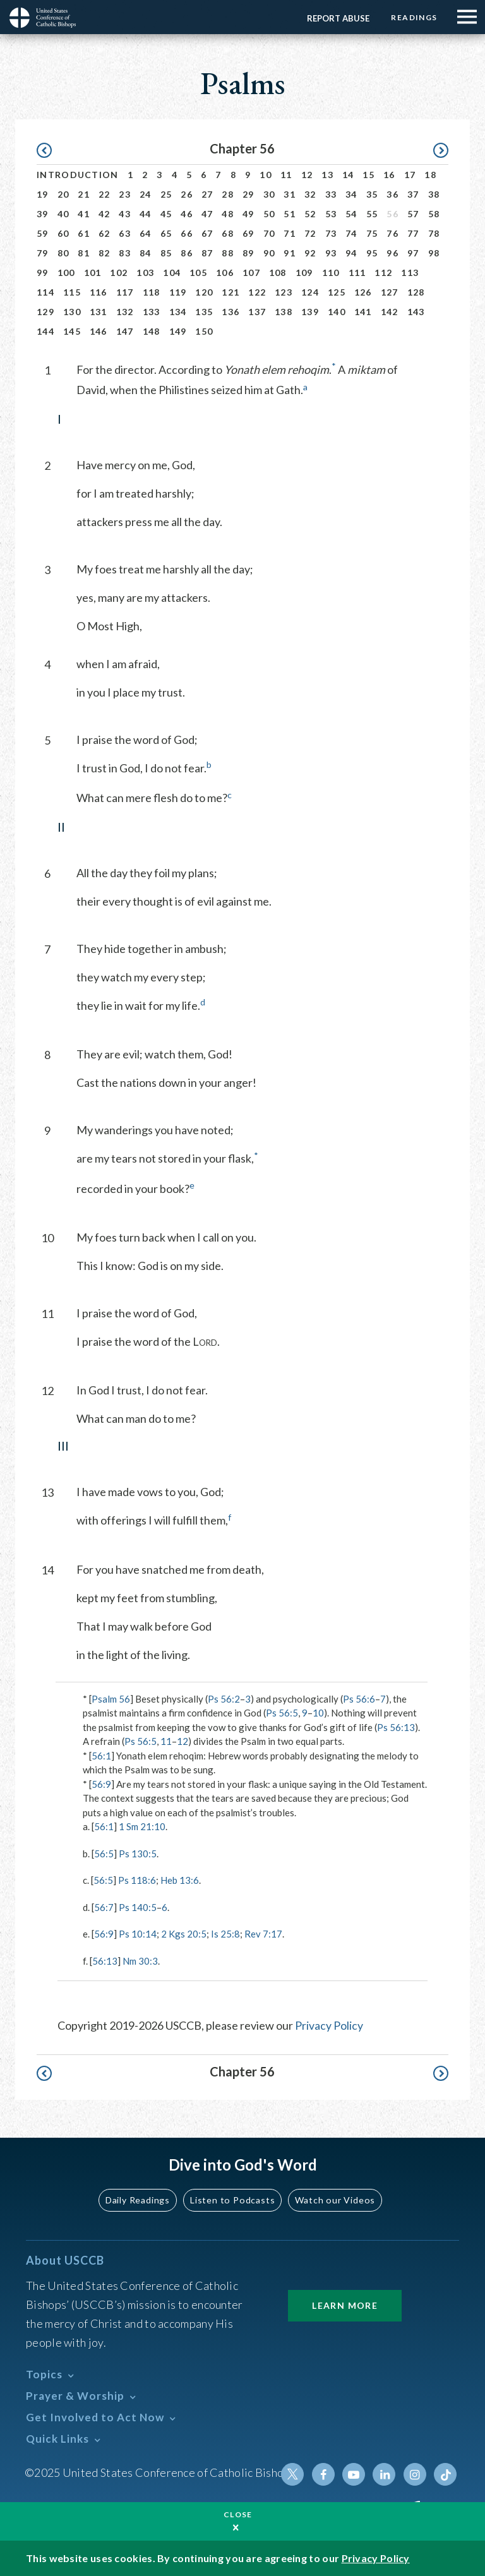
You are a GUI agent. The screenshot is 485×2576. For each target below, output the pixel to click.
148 (151, 331)
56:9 (101, 1784)
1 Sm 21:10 (142, 1826)
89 (248, 253)
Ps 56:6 (359, 1698)
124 (310, 292)
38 (434, 194)
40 (63, 213)
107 (251, 272)
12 (307, 174)
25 (166, 194)
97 (413, 253)
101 (93, 272)
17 (410, 174)
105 (198, 272)
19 (43, 194)
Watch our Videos (334, 2200)
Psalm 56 (111, 1698)
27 (207, 194)
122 (257, 292)
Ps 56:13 (396, 1727)
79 (43, 253)
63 (125, 233)
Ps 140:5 (138, 1907)
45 (166, 213)
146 (98, 331)
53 (331, 213)
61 (84, 233)
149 (178, 331)
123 (283, 292)
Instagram (415, 2473)
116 (98, 292)
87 (207, 253)
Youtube (354, 2473)
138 (283, 311)
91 (290, 253)
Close (238, 2514)
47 (207, 213)
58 (434, 213)
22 (105, 194)
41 (84, 213)
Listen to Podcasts (233, 2200)
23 (125, 194)
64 (146, 233)
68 (228, 233)
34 (351, 194)
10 (266, 174)
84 (146, 253)
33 (331, 194)
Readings (414, 17)
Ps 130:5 (138, 1853)
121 (230, 292)
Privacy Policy (329, 2025)
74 (351, 233)
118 (151, 292)
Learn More (345, 2304)
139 (310, 311)
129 (45, 311)
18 (430, 174)
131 (98, 311)
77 (413, 233)
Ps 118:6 (137, 1880)
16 (389, 174)
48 (228, 213)
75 (372, 233)
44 (146, 213)
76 (392, 233)
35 (372, 194)
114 (45, 292)
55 (372, 213)
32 (310, 194)
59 (43, 233)
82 (105, 253)
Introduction (78, 174)
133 (151, 311)
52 (310, 213)
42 (105, 213)
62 (105, 233)
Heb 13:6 (179, 1880)
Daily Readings (139, 2200)
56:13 (104, 1961)
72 (310, 233)
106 (225, 272)
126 (363, 292)
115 (72, 292)
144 (45, 331)
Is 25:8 (225, 1933)
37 (413, 194)
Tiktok (445, 2473)
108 (278, 272)
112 (383, 272)
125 (336, 292)
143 (416, 311)
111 (357, 272)
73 (331, 233)
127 (389, 292)
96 (392, 253)
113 (410, 272)
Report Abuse (337, 18)
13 (327, 174)
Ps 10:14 (138, 1933)
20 (63, 194)
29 (248, 194)
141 (363, 311)
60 (63, 233)
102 (119, 272)
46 (187, 213)
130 (72, 311)
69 (248, 233)
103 (145, 272)
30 (269, 194)
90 (269, 253)
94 (351, 253)
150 (204, 331)
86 (187, 253)
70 (269, 233)
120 (204, 292)
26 (187, 194)
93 (331, 253)
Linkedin (384, 2473)
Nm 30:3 (140, 1961)
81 (84, 253)
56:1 (101, 1755)
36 (392, 194)
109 (304, 272)
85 (166, 253)
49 (248, 213)
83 (125, 253)
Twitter (293, 2473)
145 (72, 331)
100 (66, 272)
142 (389, 311)
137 (257, 311)
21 (84, 194)
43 (125, 213)
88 (228, 253)
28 (228, 194)
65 (166, 233)
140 (336, 311)
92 (310, 253)
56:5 (104, 1853)
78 (434, 233)
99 (43, 272)
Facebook (324, 2473)
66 (187, 233)
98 (434, 253)
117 (125, 292)
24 (146, 194)
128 (416, 292)
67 (207, 233)
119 (178, 292)
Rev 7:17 (263, 1933)
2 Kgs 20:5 (184, 1933)
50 (269, 213)
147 (125, 331)
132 (125, 311)
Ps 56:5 (282, 1712)
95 (372, 253)
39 (43, 213)
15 (368, 174)
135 (204, 311)
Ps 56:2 (224, 1698)
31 (290, 194)
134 (178, 311)
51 (290, 213)
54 (351, 213)
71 (290, 233)
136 (230, 311)
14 (348, 174)
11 (286, 174)
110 (331, 272)
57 (413, 213)
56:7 (104, 1907)
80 (63, 253)
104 (172, 272)
